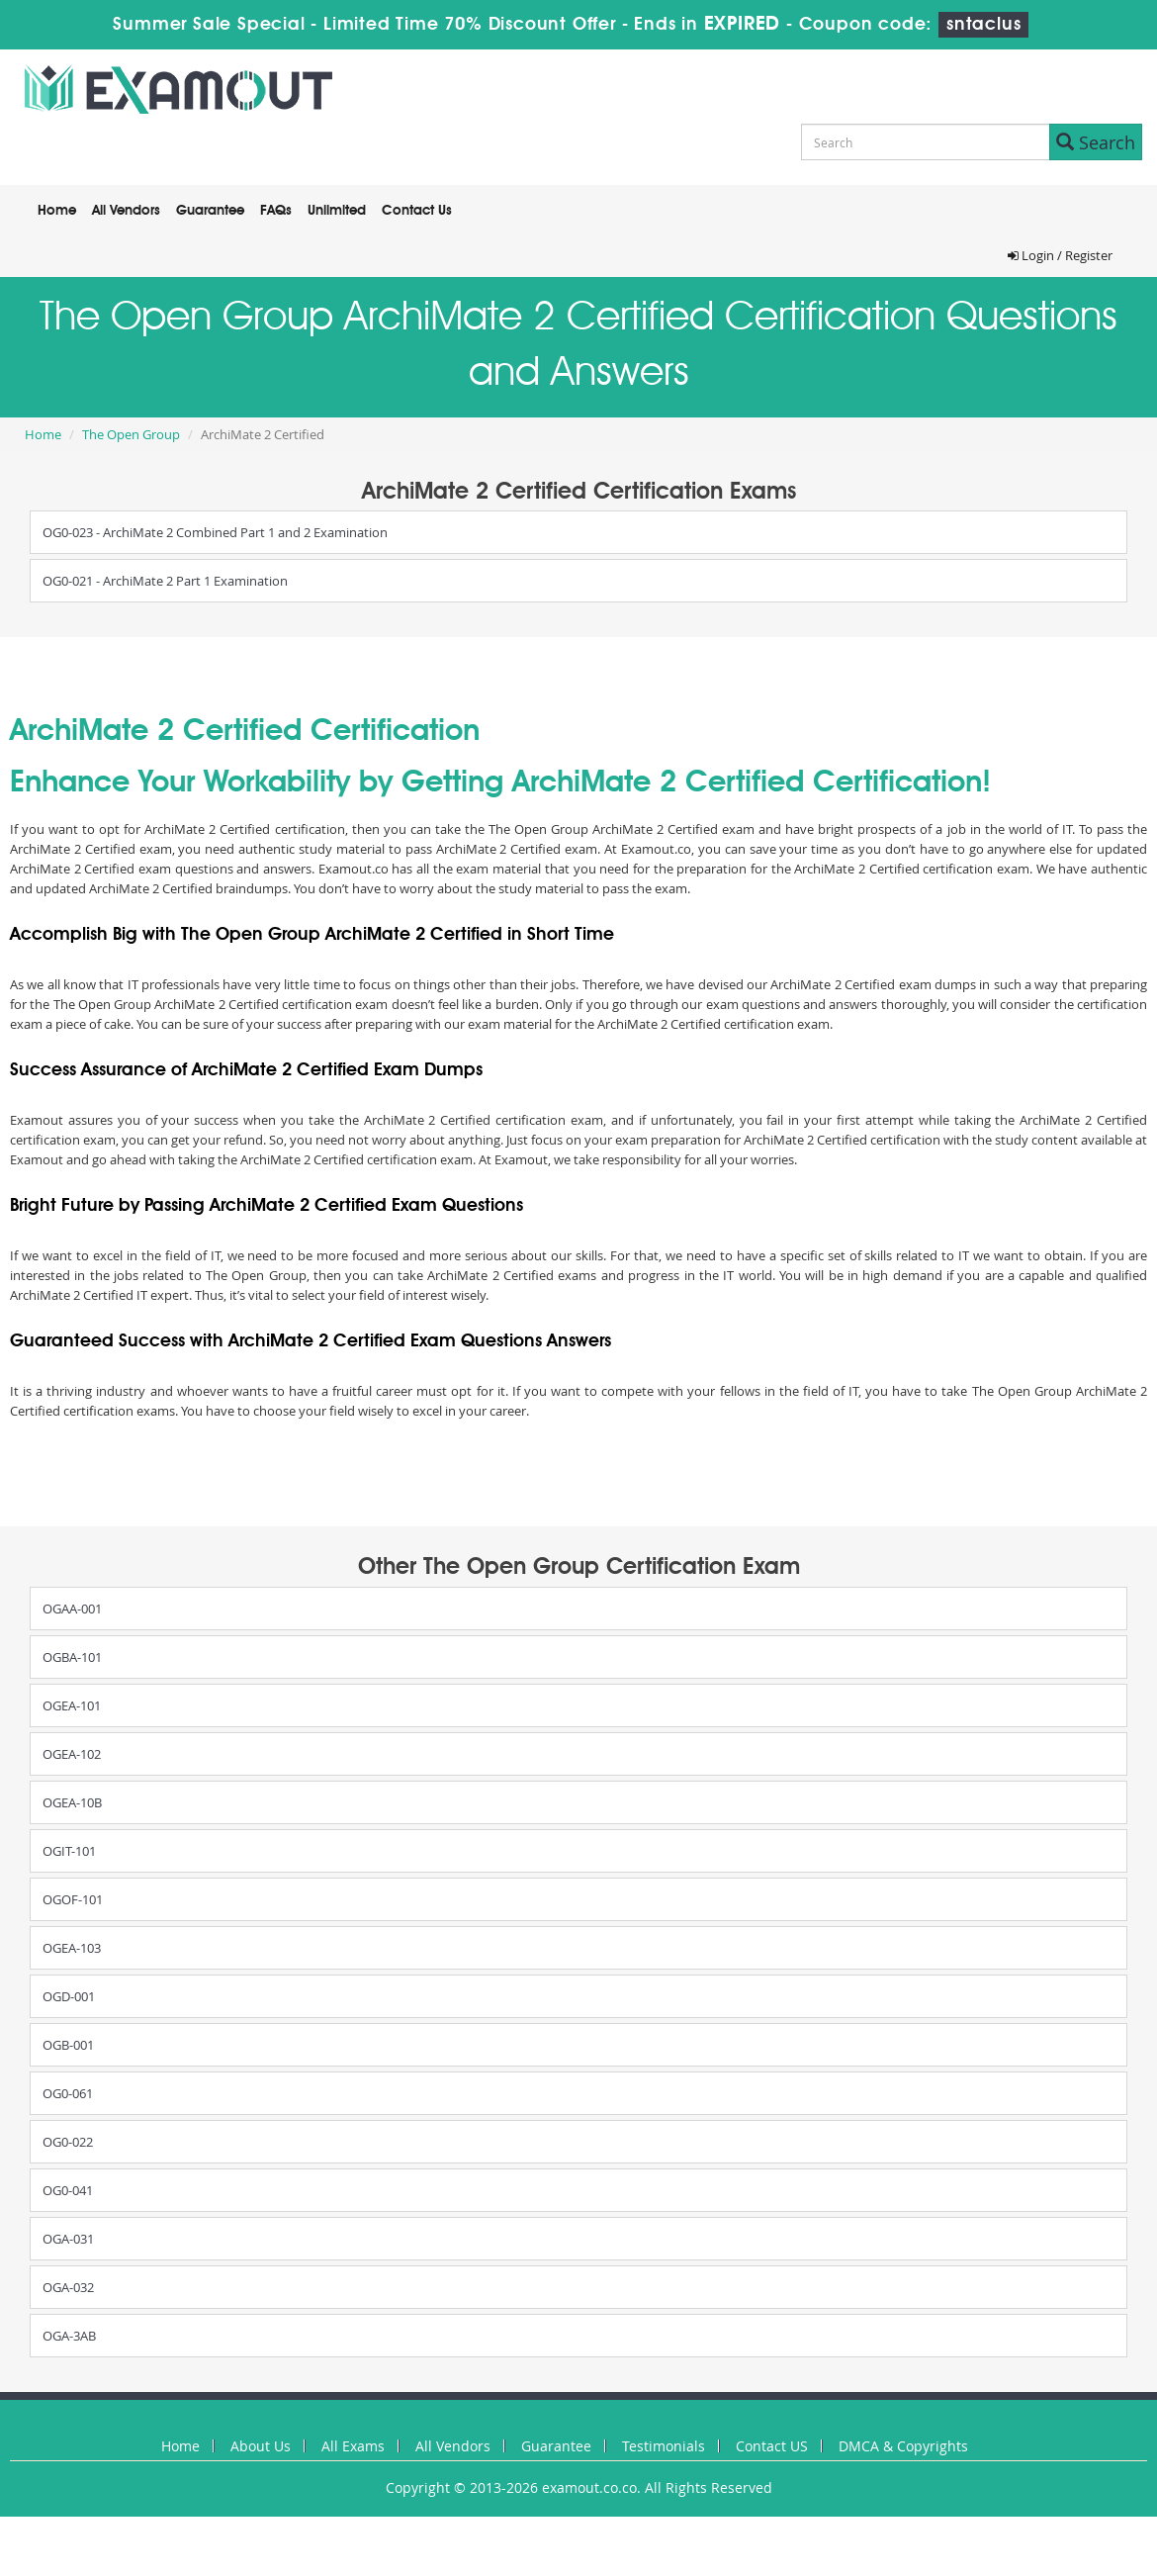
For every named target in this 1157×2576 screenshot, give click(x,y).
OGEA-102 (72, 1754)
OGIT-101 (69, 1851)
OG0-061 (68, 2093)
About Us (260, 2446)
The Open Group (131, 434)
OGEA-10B (72, 1802)
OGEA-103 (72, 1948)
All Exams (353, 2446)
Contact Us (417, 211)
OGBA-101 (72, 1657)
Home (57, 211)
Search (1095, 142)
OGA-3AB (69, 2336)
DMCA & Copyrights (903, 2446)
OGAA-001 (72, 1608)
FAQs (276, 211)
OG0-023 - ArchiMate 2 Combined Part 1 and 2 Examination (215, 532)
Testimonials (663, 2446)
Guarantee (210, 211)
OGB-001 (68, 2045)
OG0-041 (68, 2190)
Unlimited (337, 211)
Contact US (772, 2446)
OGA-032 (68, 2287)
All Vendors (126, 211)
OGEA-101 (72, 1705)
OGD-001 (69, 1996)
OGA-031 (68, 2239)
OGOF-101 (73, 1899)
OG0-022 (68, 2142)
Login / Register (1060, 255)
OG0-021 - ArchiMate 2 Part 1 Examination (165, 581)
